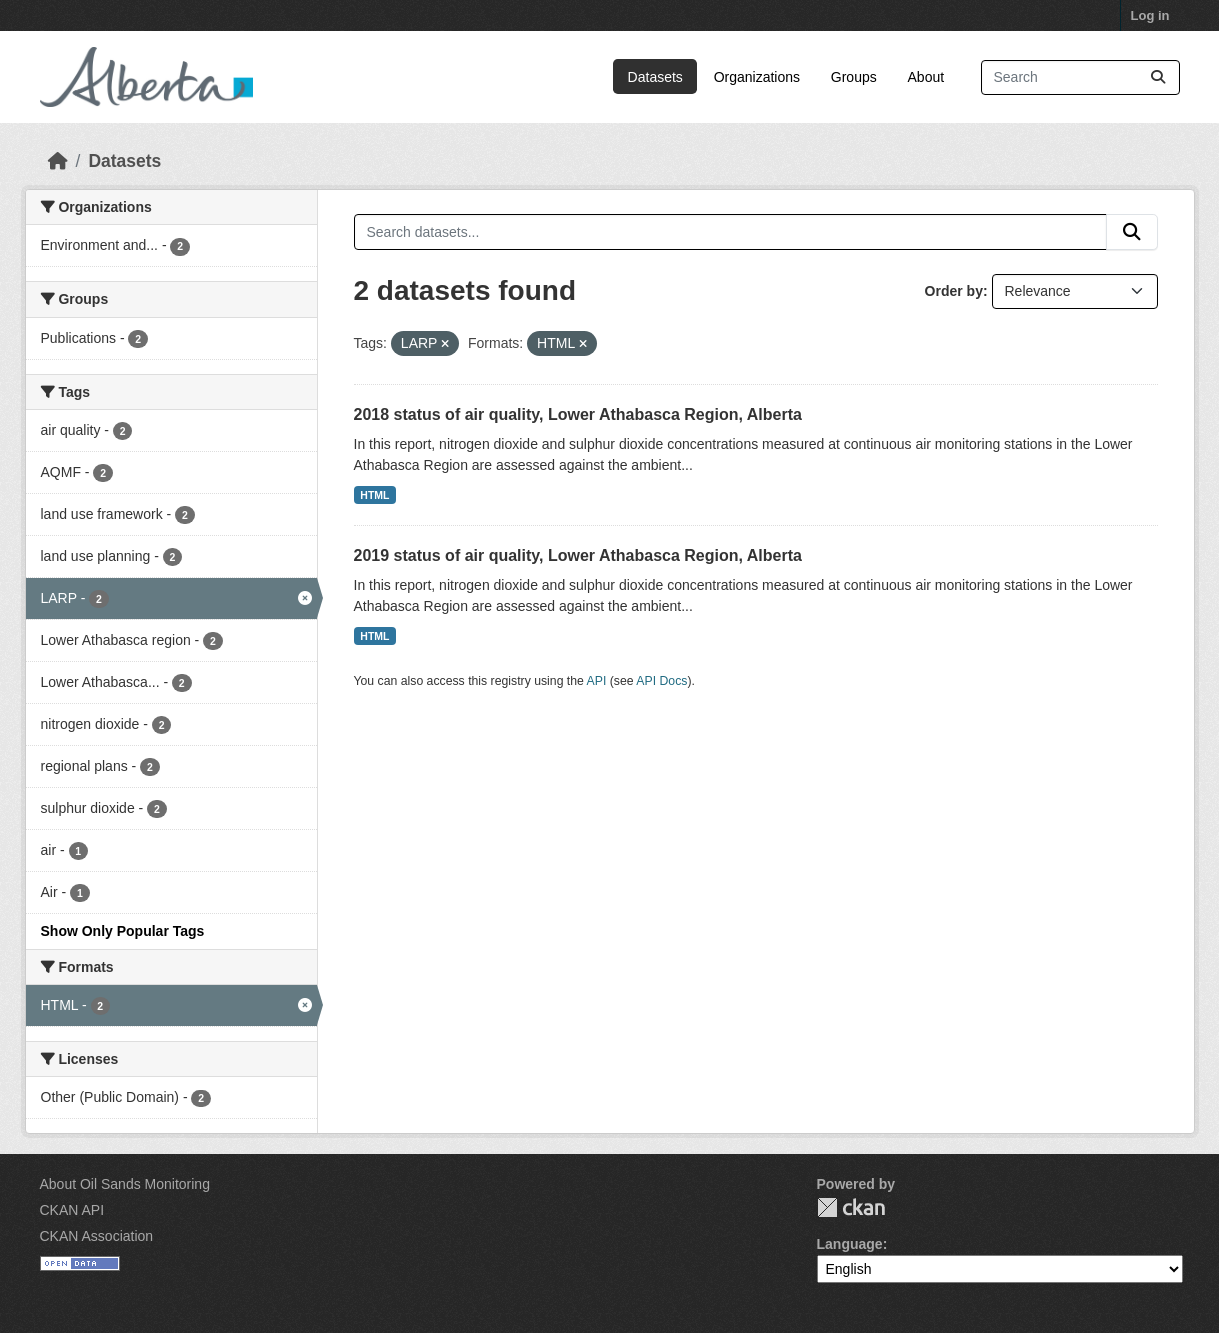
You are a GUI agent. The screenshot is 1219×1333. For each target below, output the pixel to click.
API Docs (661, 681)
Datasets (655, 77)
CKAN (851, 1207)
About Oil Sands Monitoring (125, 1184)
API (597, 681)
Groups (854, 77)
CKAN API (72, 1210)
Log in (1150, 15)
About (926, 77)
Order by (954, 291)
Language (850, 1244)
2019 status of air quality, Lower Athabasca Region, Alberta (578, 555)
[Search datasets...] (1080, 77)
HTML (374, 495)
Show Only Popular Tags (123, 931)
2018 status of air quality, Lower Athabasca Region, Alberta (578, 414)
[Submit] (1158, 77)
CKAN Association (97, 1236)
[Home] (58, 161)
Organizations (757, 77)
